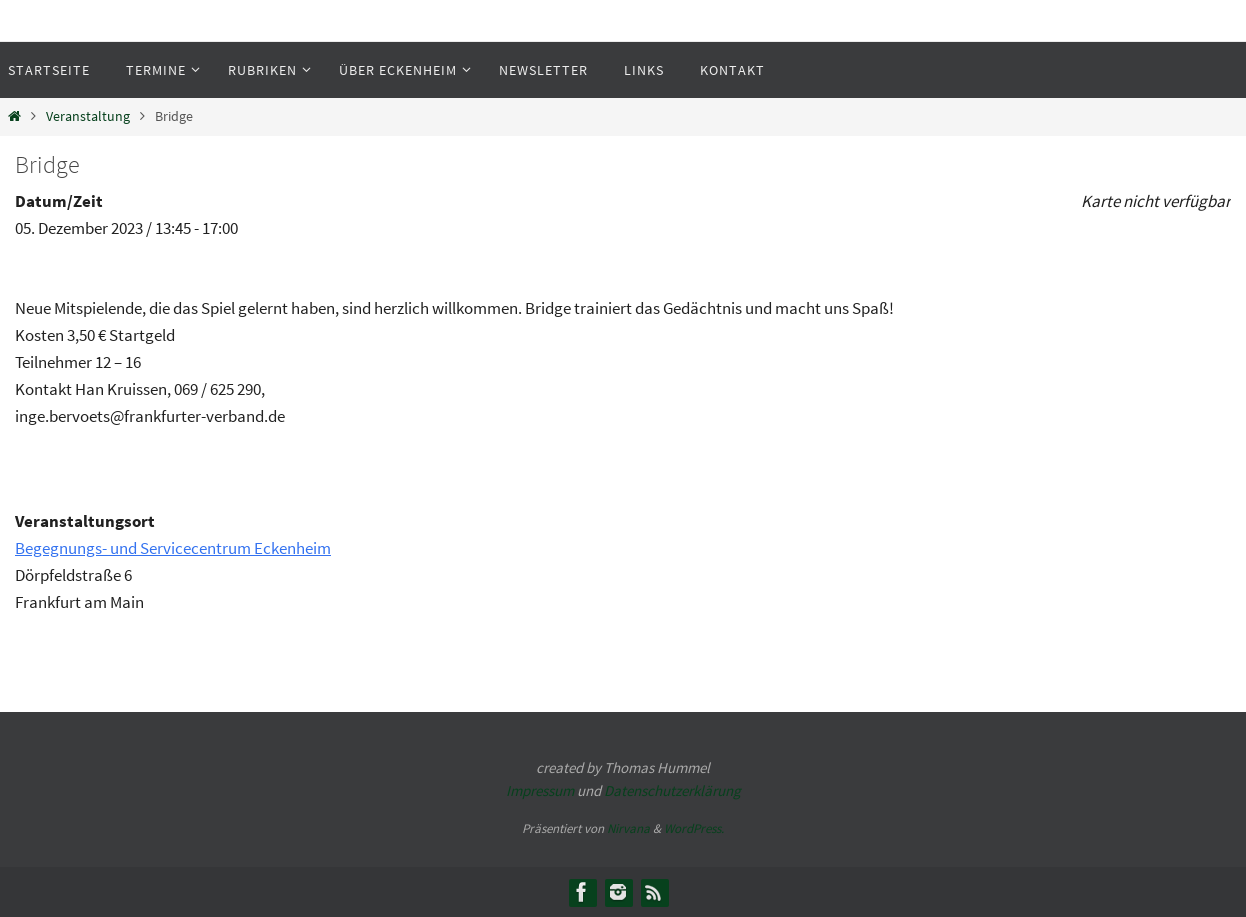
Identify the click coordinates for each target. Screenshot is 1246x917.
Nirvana (628, 828)
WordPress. (694, 828)
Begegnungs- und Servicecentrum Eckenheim (173, 548)
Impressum (540, 790)
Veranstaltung (88, 116)
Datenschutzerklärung (672, 790)
